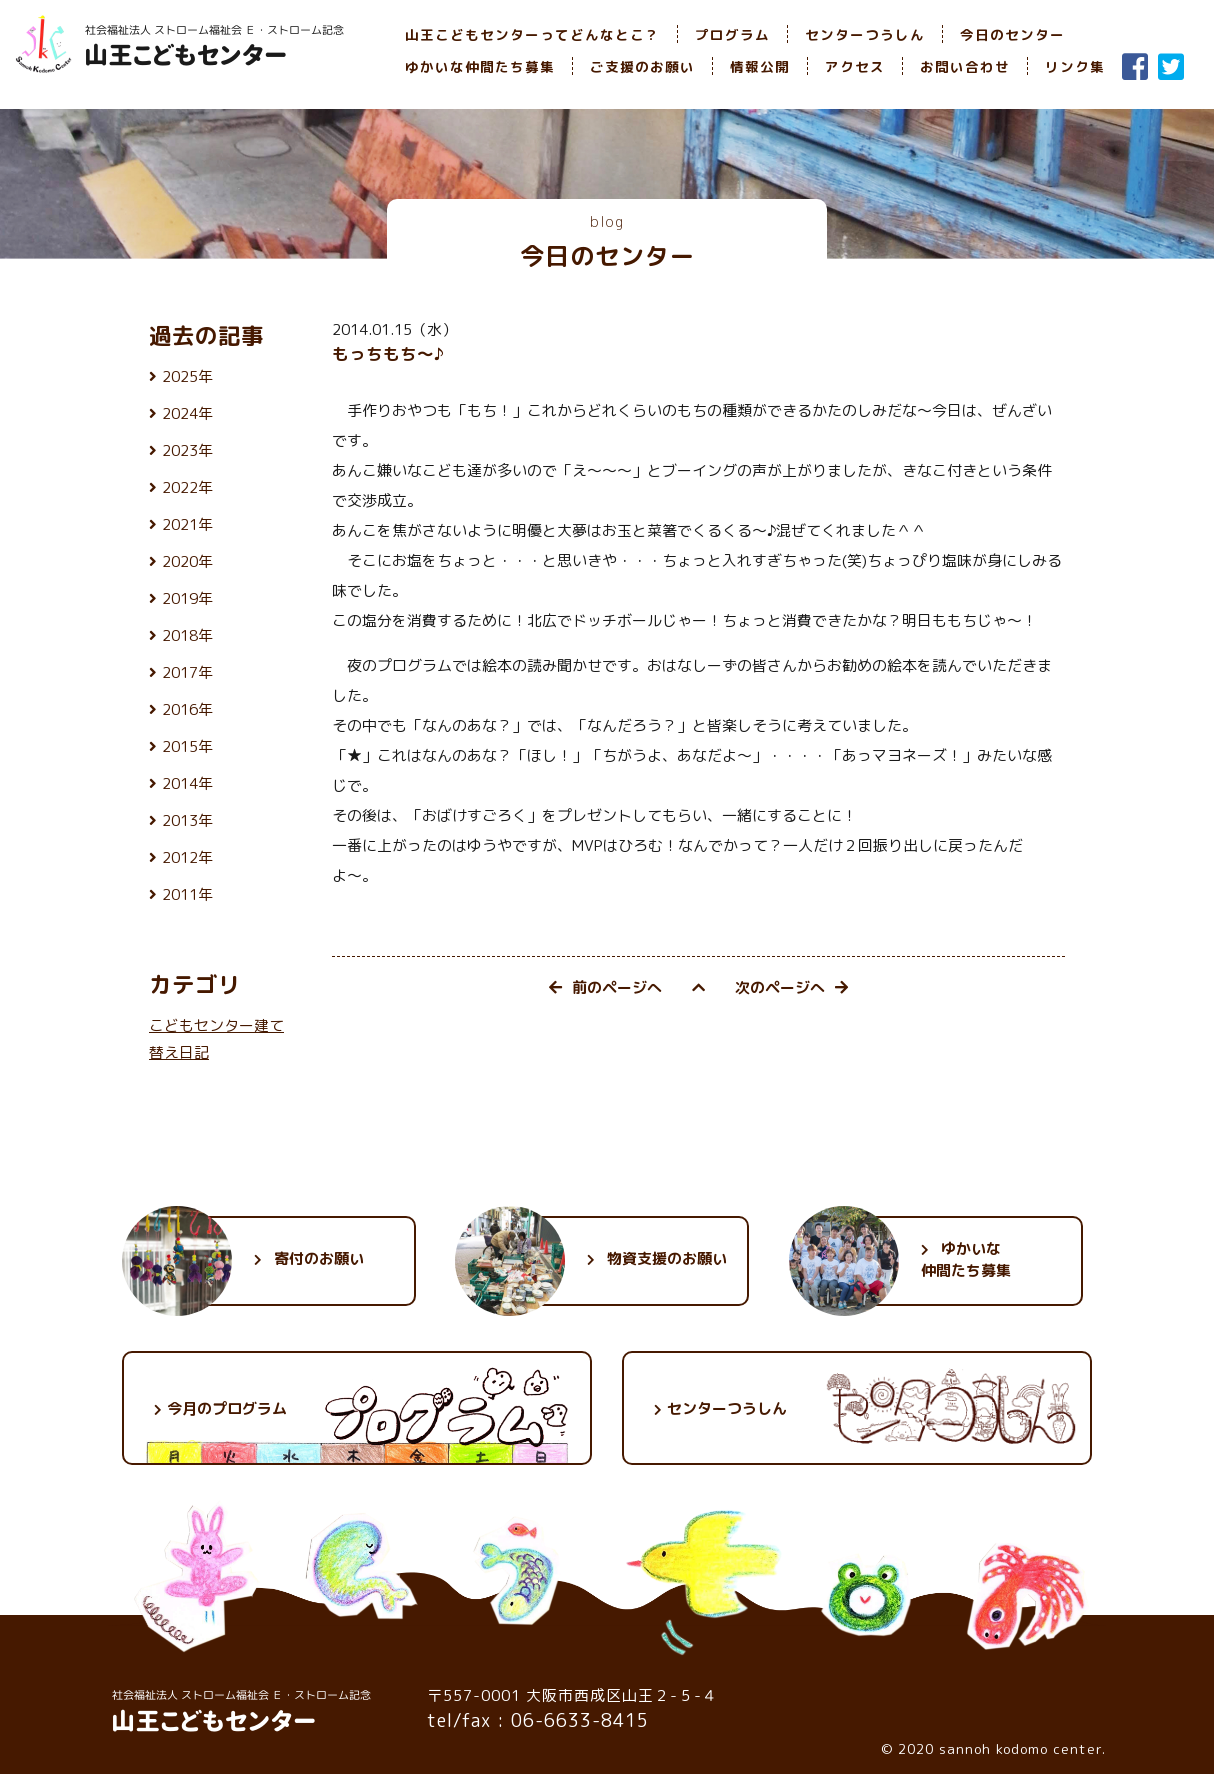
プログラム (732, 34)
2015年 (187, 746)
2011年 (187, 894)
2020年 (187, 561)
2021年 (187, 524)
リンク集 (1075, 66)
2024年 (187, 413)
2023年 (187, 450)
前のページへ (605, 987)
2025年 (187, 376)
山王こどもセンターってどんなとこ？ (532, 34)
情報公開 (760, 66)
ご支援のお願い (642, 66)
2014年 (187, 783)
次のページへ (791, 987)
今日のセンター (1012, 34)
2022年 (187, 487)
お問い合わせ (965, 66)
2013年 (187, 820)
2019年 (187, 598)
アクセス (855, 66)
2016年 (187, 709)
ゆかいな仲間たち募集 (480, 66)
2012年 (187, 857)
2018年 (187, 635)
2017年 (187, 672)
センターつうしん (865, 34)
